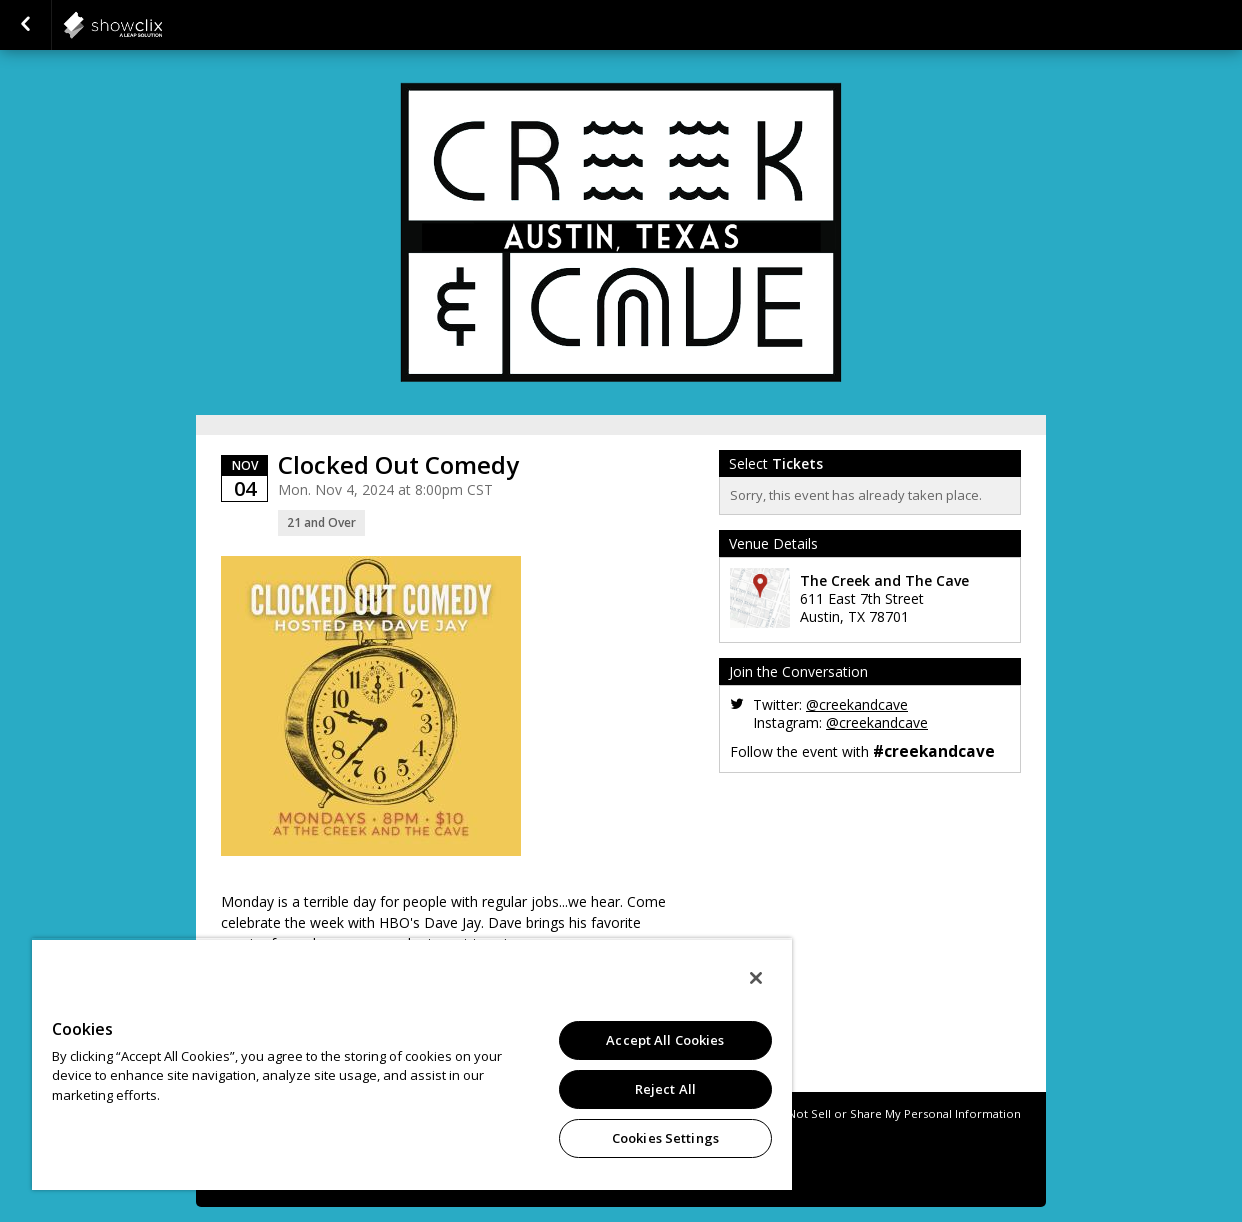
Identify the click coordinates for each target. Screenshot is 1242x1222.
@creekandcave (857, 704)
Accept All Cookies (665, 1040)
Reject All (665, 1089)
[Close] (756, 978)
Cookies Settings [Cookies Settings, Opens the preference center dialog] (665, 1138)
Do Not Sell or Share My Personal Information (895, 1113)
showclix (162, 25)
